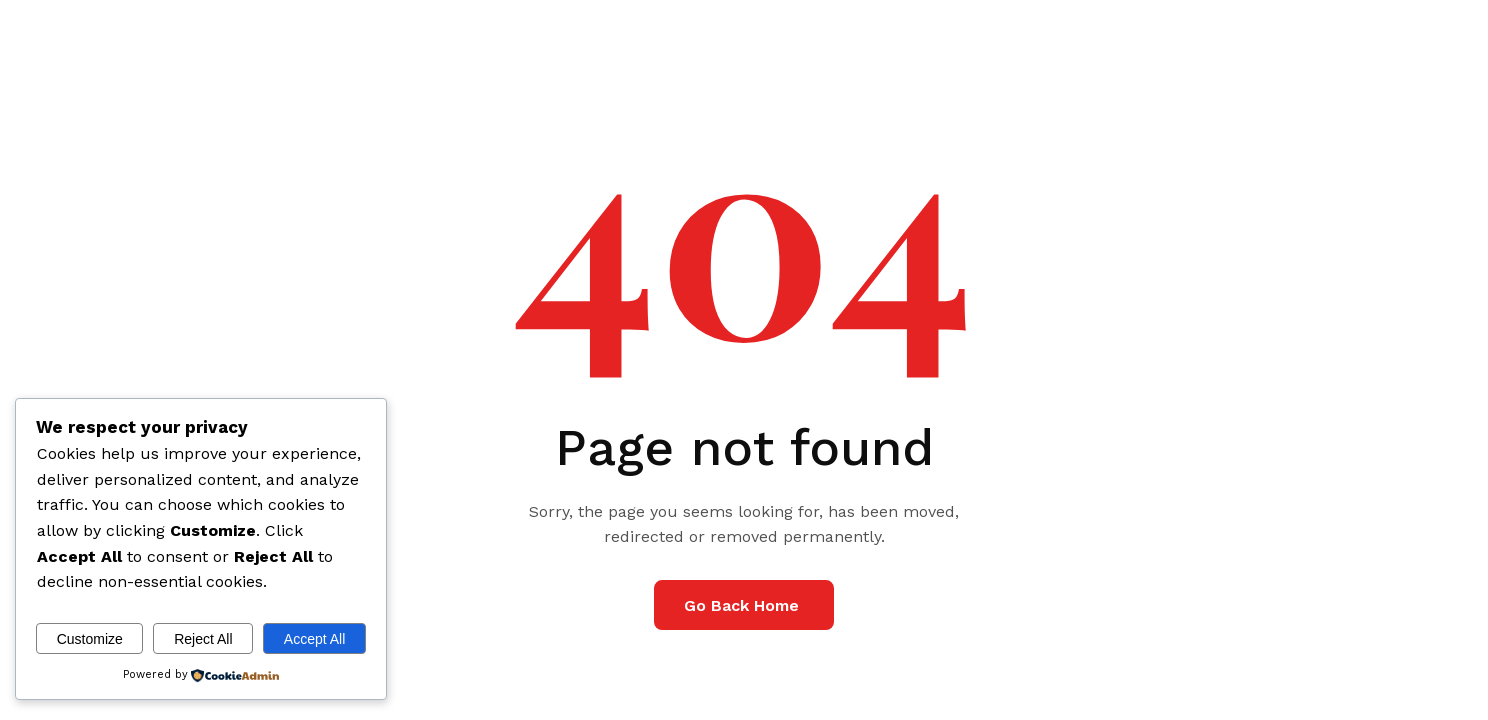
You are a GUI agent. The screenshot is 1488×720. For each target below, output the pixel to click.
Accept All (314, 639)
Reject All (203, 639)
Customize (90, 639)
